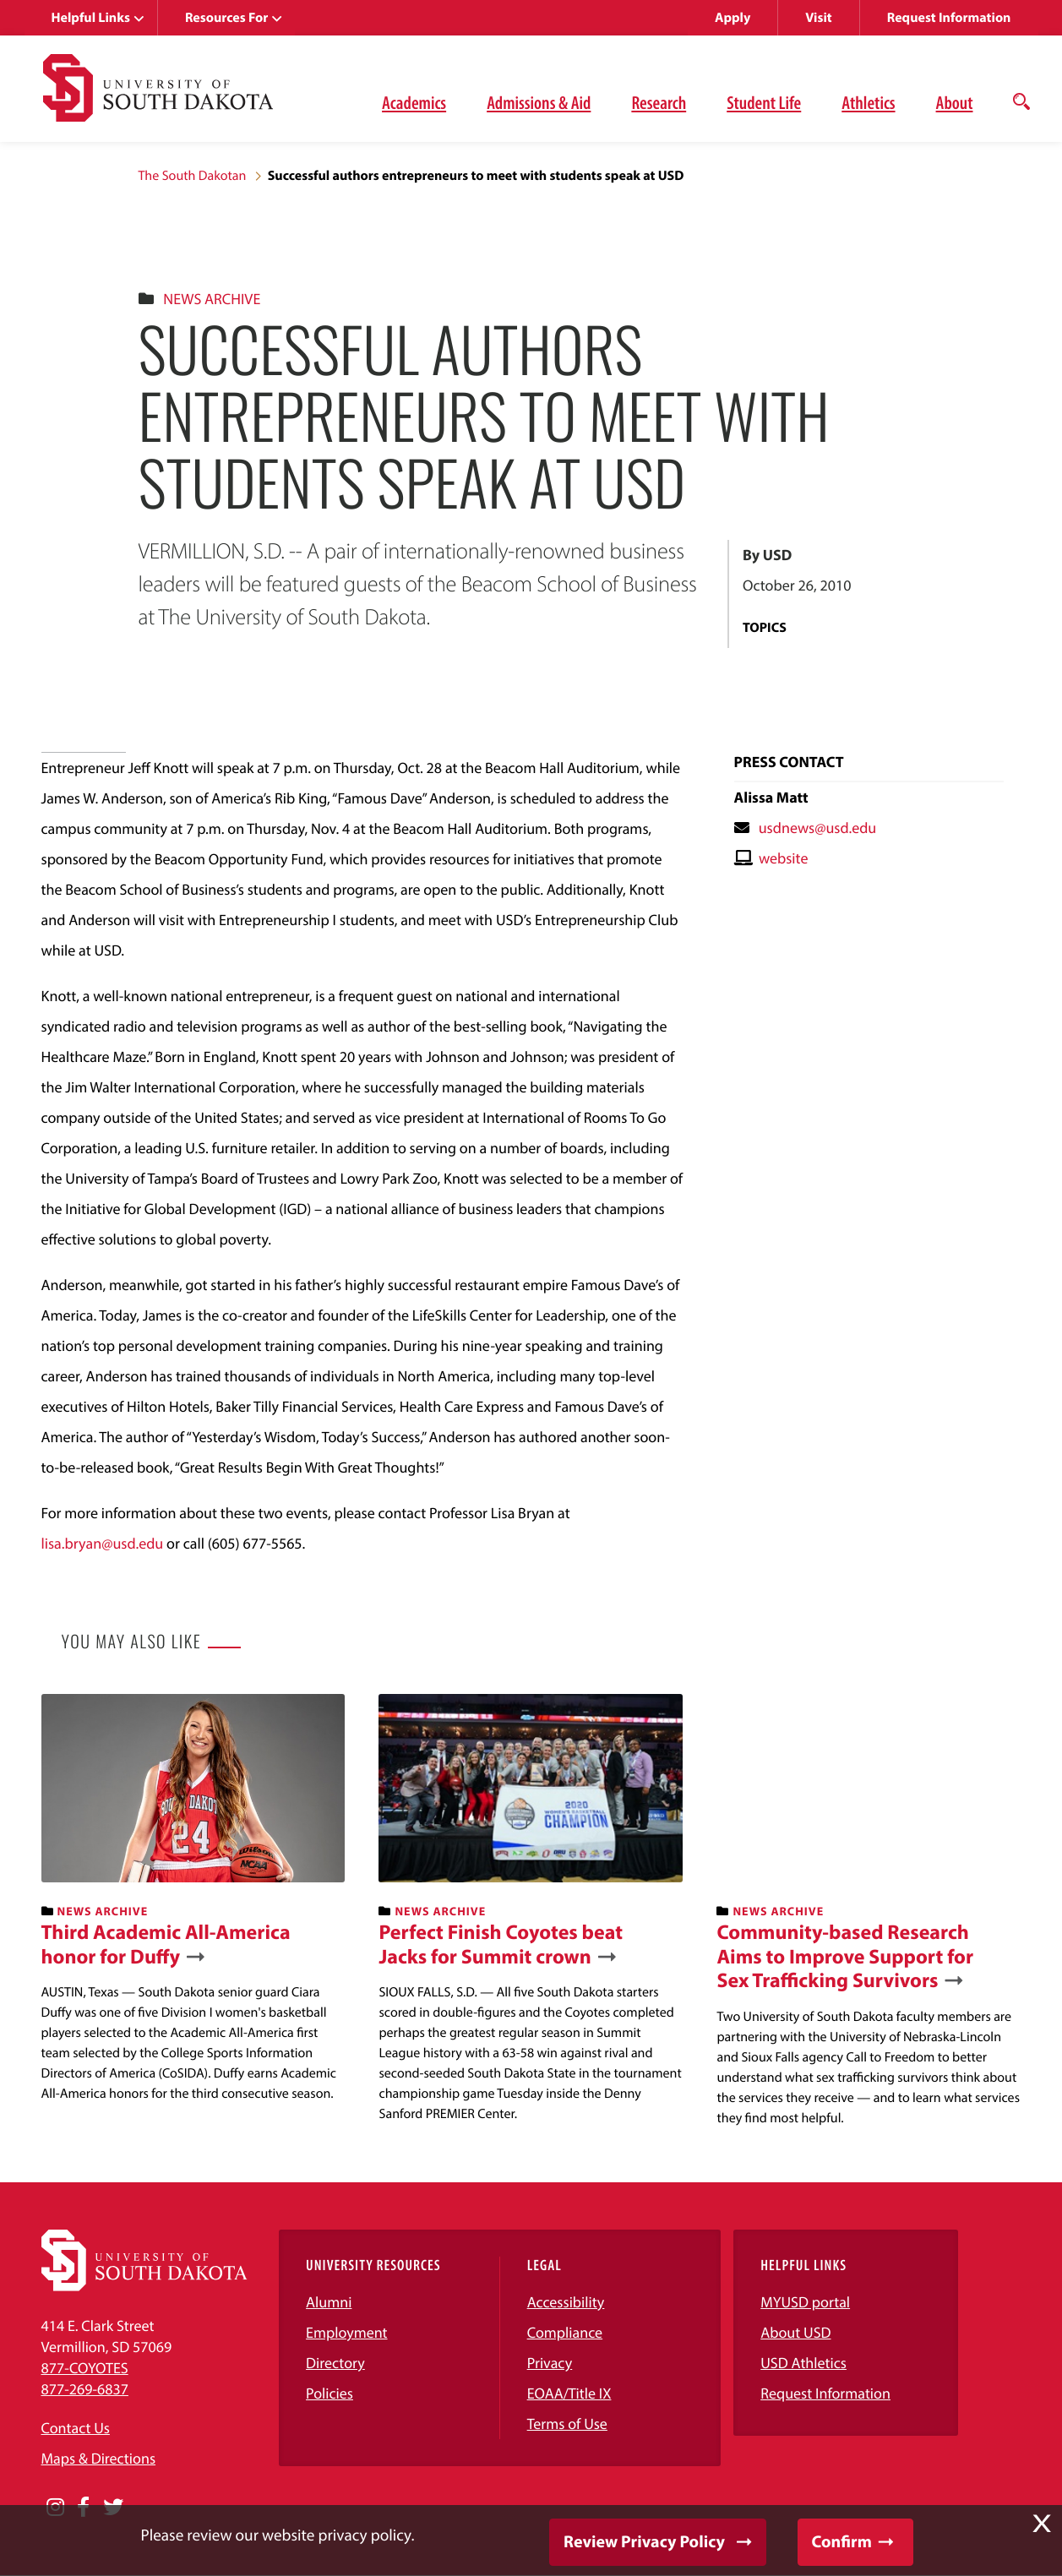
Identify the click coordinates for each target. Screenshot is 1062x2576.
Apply (732, 17)
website (784, 858)
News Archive (211, 298)
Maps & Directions (98, 2458)
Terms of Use (567, 2423)
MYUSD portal (805, 2302)
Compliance (564, 2332)
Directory (335, 2362)
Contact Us (75, 2427)
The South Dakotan (193, 175)
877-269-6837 (84, 2389)
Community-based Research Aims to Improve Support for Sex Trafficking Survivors (844, 1956)
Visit (818, 17)
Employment (347, 2332)
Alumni (328, 2302)
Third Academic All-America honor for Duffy (166, 1944)
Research (658, 102)
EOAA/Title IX (569, 2393)
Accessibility (566, 2302)
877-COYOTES (84, 2367)
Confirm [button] (842, 2541)
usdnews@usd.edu (818, 827)
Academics (414, 102)
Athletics (868, 102)
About (954, 102)
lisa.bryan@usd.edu (102, 1543)
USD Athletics (803, 2362)
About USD (795, 2332)
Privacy (550, 2362)
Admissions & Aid (539, 102)
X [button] (1042, 2524)
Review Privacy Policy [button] (644, 2541)
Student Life (764, 102)
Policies (329, 2393)
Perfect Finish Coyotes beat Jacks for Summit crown (501, 1944)
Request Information (949, 17)
